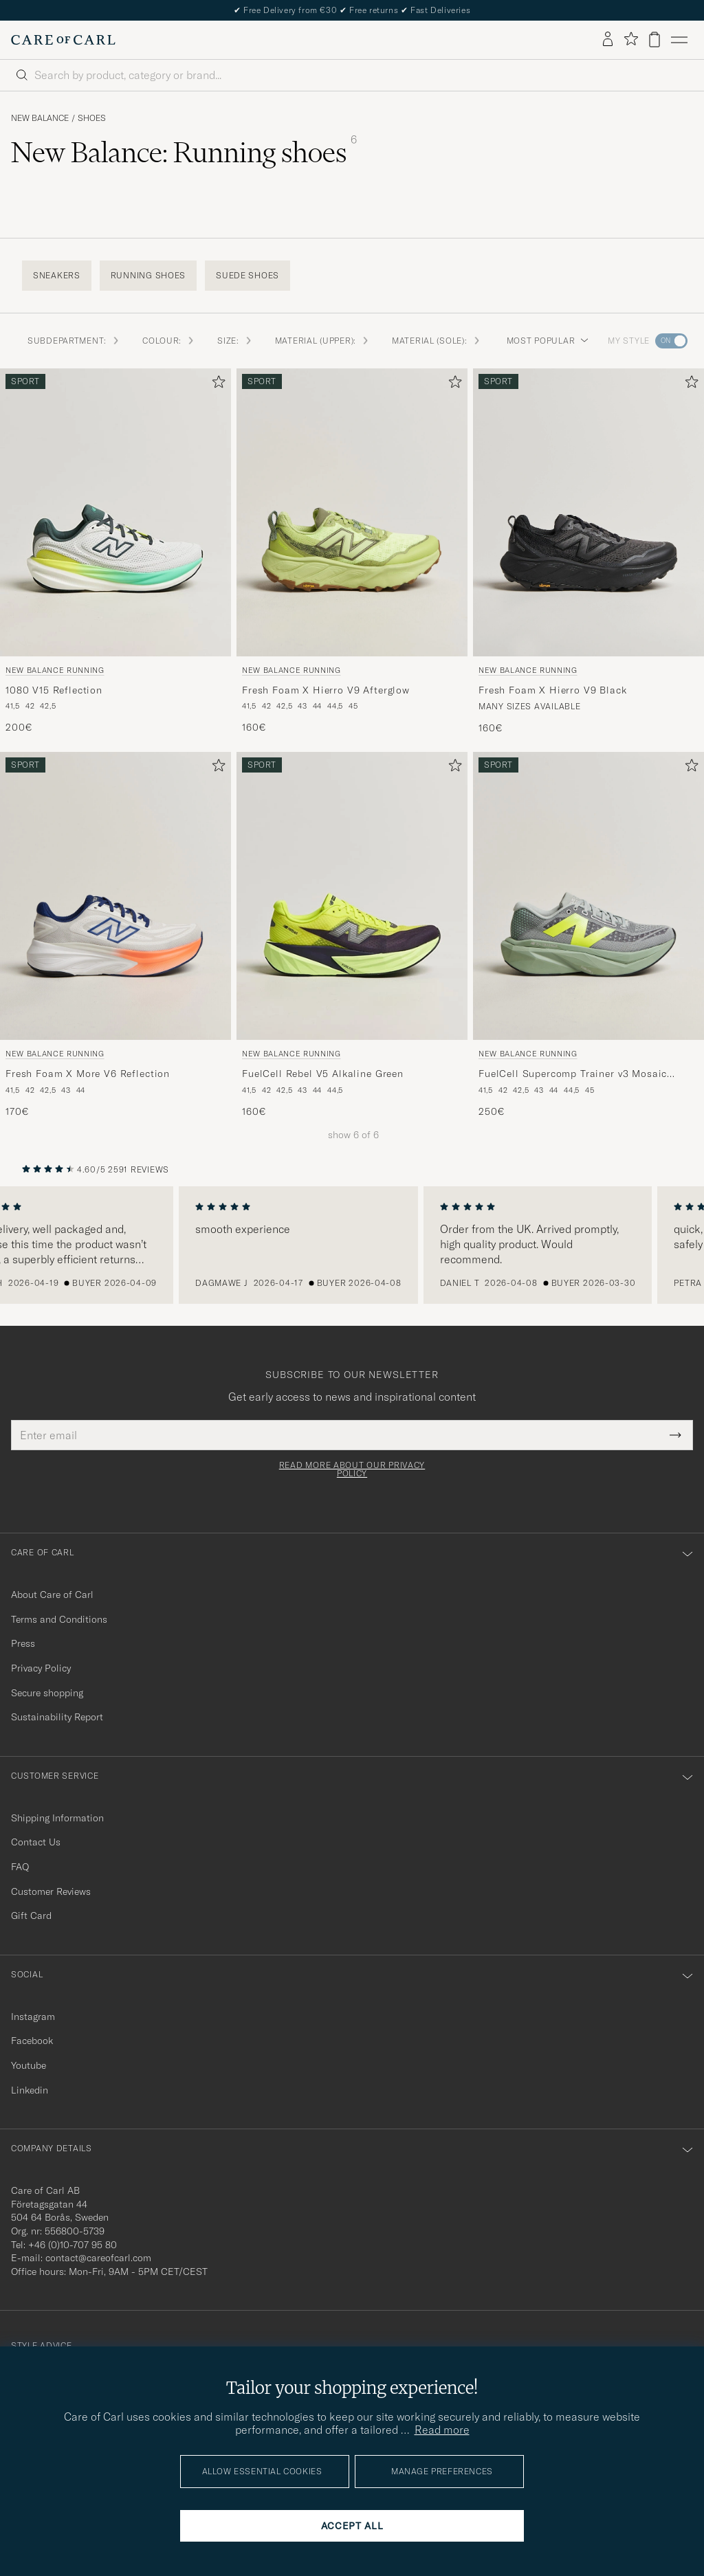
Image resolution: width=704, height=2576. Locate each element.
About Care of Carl (52, 1594)
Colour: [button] (168, 340)
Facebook (32, 2040)
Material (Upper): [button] (322, 340)
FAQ (20, 1867)
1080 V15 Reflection (54, 690)
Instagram (33, 2016)
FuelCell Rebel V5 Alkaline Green (323, 1073)
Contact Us (35, 1842)
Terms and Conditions (59, 1619)
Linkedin (29, 2090)
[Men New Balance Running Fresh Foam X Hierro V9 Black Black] (588, 512)
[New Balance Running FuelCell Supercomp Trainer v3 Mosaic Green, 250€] (588, 935)
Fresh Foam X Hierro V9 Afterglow (326, 690)
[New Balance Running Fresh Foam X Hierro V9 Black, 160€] (588, 551)
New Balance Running (55, 670)
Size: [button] (235, 340)
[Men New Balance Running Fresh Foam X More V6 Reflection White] (115, 896)
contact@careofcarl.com (98, 2258)
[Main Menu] (679, 40)
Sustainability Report (57, 1717)
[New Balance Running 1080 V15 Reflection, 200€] (115, 551)
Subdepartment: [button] (74, 340)
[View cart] (655, 39)
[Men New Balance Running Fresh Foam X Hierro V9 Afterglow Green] (352, 512)
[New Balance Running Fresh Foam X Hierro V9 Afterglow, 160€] (352, 551)
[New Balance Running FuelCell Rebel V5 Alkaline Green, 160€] (352, 935)
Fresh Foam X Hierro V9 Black (552, 690)
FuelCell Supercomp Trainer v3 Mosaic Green (572, 1074)
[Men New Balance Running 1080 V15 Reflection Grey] (115, 512)
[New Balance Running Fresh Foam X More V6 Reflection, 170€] (115, 935)
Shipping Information (57, 1818)
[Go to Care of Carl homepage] (63, 39)
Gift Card (31, 1915)
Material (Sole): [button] (436, 340)
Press (23, 1643)
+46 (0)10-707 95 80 (72, 2245)
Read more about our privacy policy (352, 1469)
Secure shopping (47, 1693)
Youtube (28, 2065)
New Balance (40, 118)
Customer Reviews (51, 1891)
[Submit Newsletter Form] (675, 1435)
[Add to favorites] (216, 384)
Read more (442, 2429)
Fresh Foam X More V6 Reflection (88, 1073)
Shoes (92, 118)
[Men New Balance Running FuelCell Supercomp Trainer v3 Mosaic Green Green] (588, 896)
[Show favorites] (631, 39)
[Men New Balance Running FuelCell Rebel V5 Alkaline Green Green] (352, 896)
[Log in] (608, 40)
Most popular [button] (548, 340)
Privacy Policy (41, 1668)
